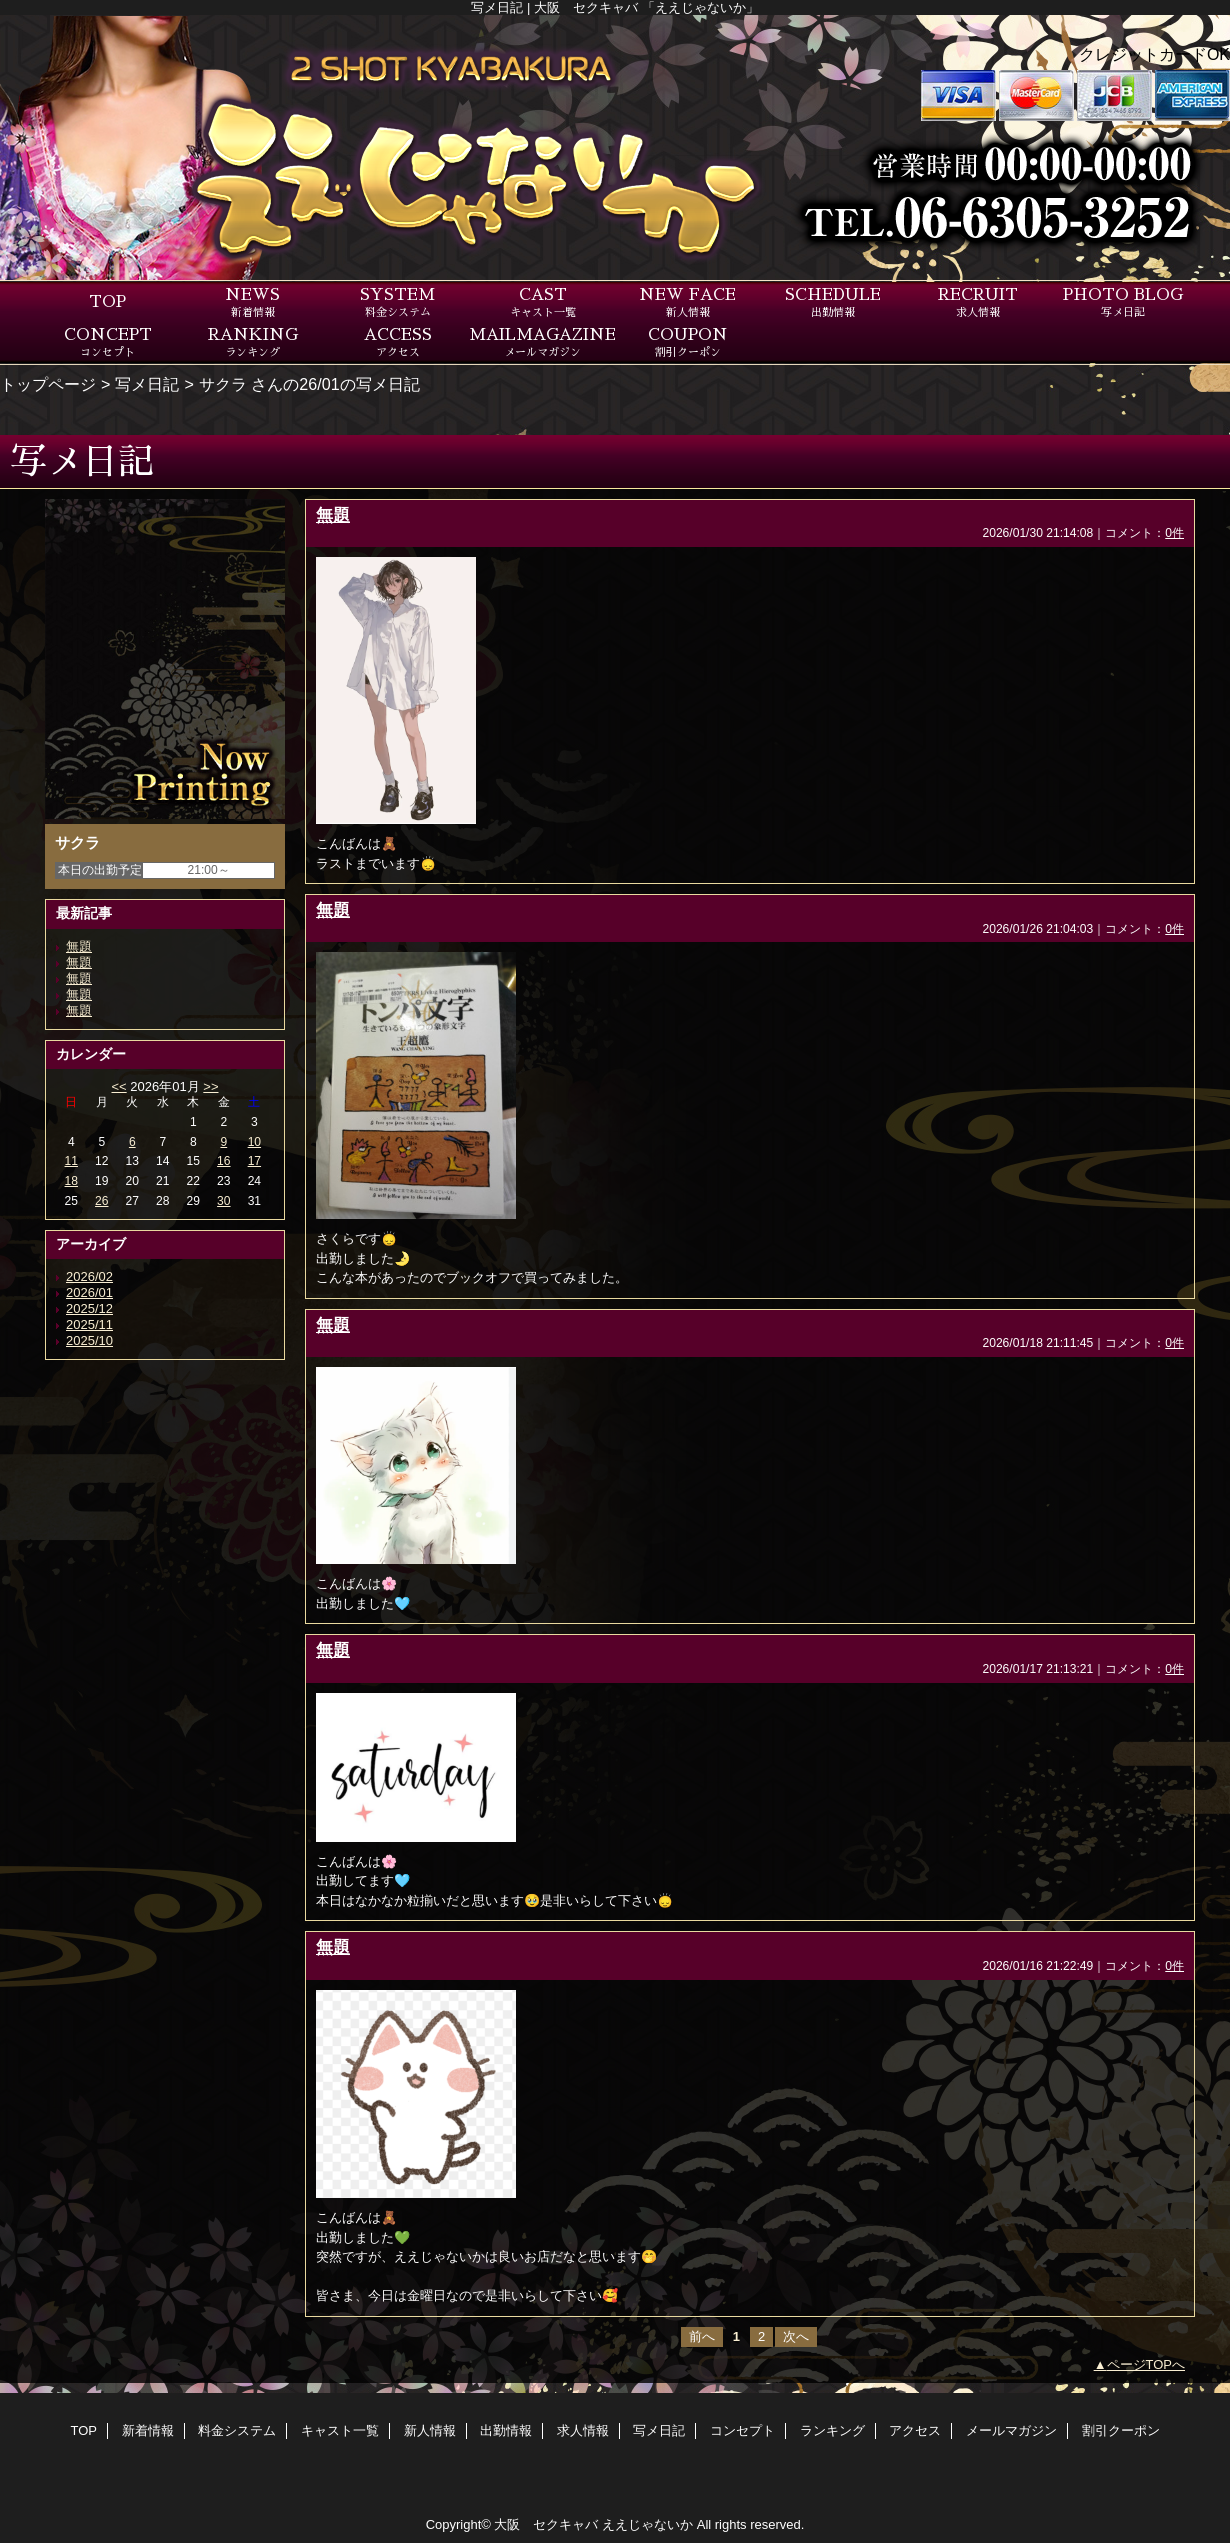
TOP (107, 302)
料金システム (237, 2430)
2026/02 (89, 1276)
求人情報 (583, 2430)
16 (223, 1161)
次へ (796, 2336)
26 (101, 1201)
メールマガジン (1011, 2430)
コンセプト (742, 2430)
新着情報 (148, 2430)
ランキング (832, 2430)
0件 (1174, 533)
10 (254, 1142)
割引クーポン (1121, 2430)
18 (71, 1181)
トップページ (48, 384)
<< (118, 1086)
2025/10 (89, 1340)
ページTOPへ (1146, 2364)
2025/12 (89, 1308)
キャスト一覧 (340, 2430)
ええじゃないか (647, 2524)
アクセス (915, 2430)
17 (254, 1161)
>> (210, 1086)
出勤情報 (506, 2430)
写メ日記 (147, 384)
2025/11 (89, 1324)
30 (223, 1201)
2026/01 (89, 1292)
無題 (79, 946)
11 (71, 1161)
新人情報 (430, 2430)
